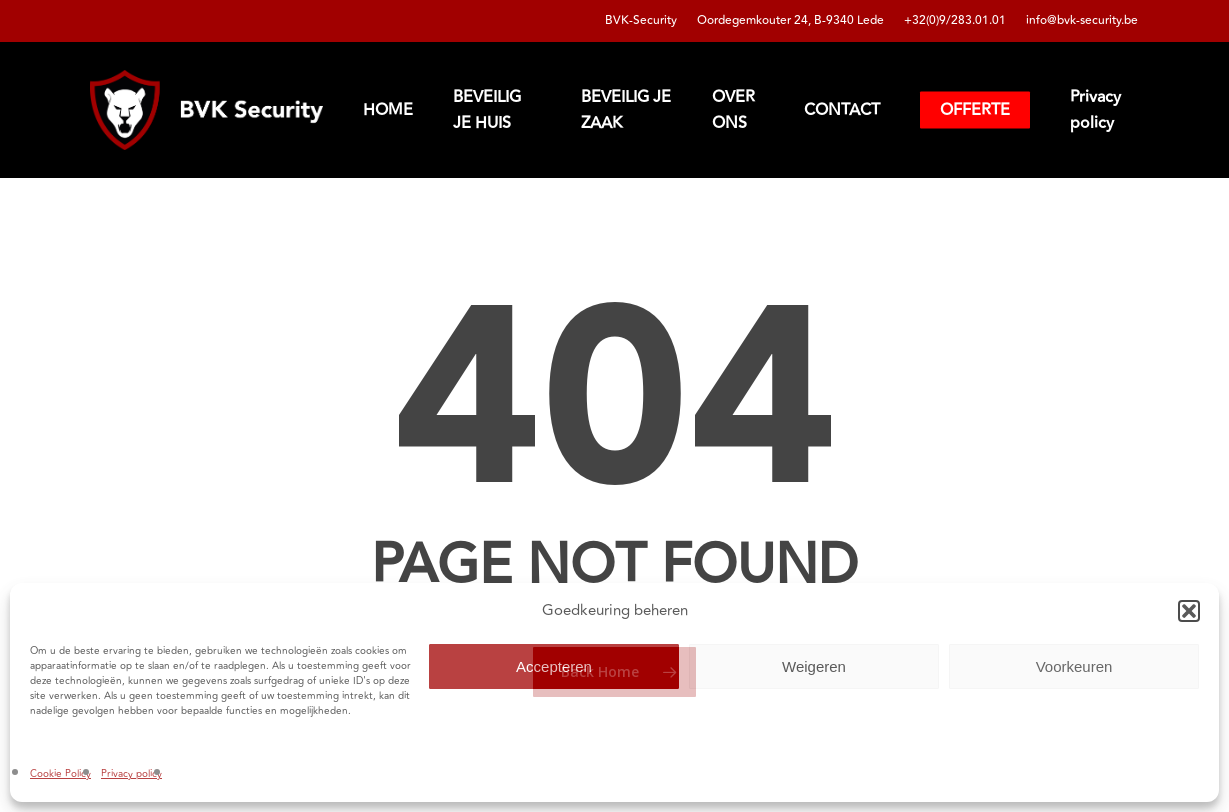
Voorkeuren (1074, 666)
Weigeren (814, 666)
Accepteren (554, 666)
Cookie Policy (60, 774)
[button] (1189, 611)
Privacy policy (131, 774)
